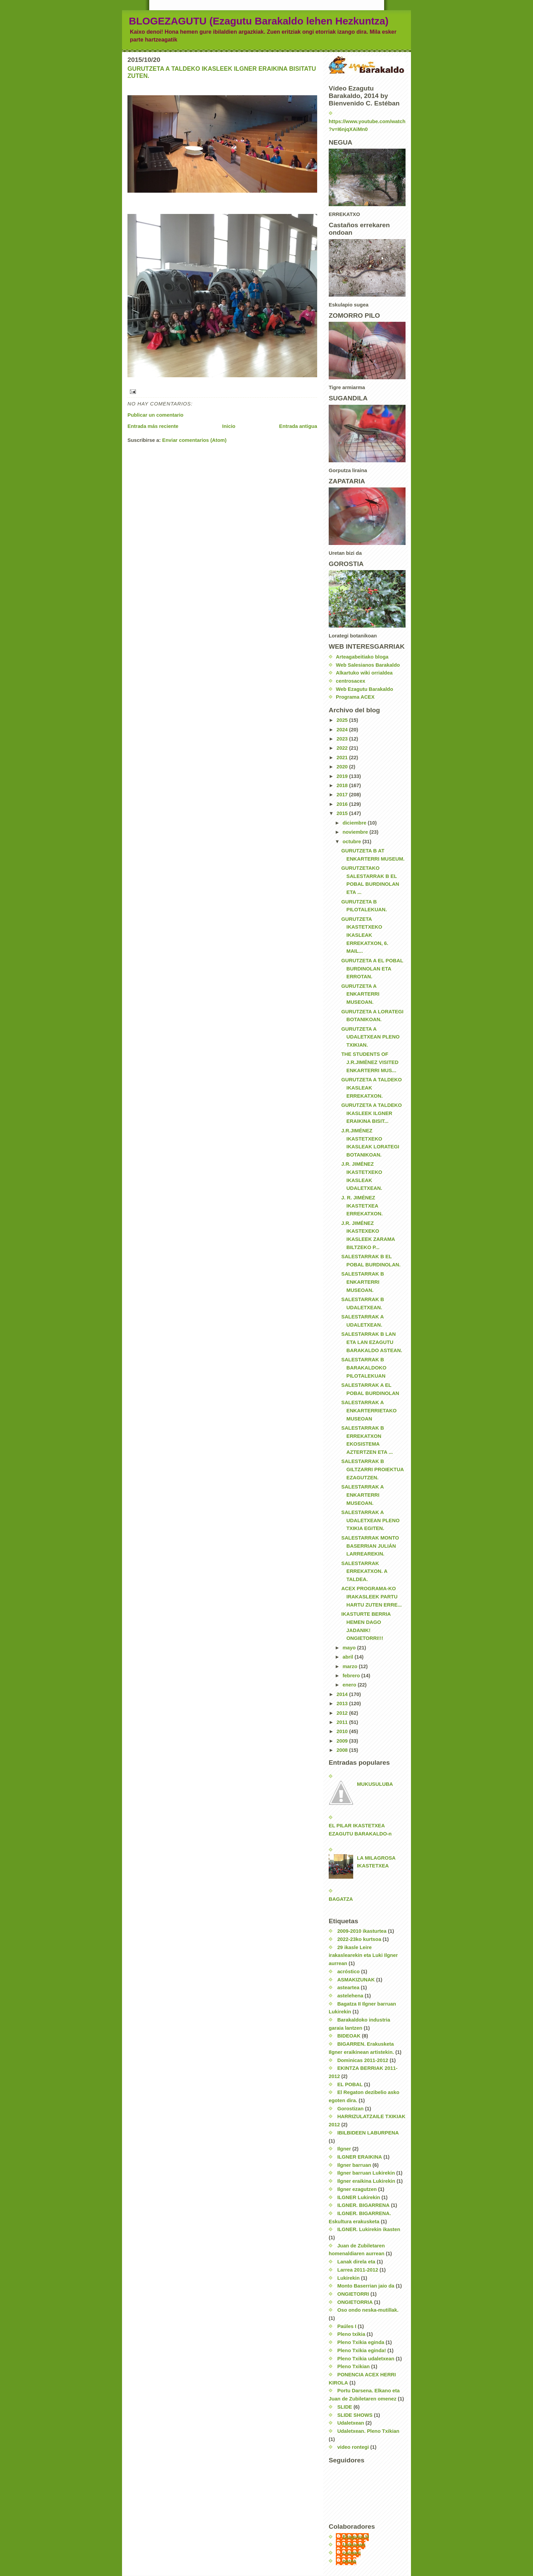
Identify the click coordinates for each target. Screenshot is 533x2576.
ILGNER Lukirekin (358, 2197)
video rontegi (353, 2447)
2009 (343, 1741)
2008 (343, 1750)
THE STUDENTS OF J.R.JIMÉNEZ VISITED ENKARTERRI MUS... (369, 1062)
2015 (343, 813)
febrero (352, 1675)
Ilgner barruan (354, 2165)
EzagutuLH (356, 2537)
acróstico (348, 1971)
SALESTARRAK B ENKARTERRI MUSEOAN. (362, 1282)
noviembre (356, 832)
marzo (351, 1666)
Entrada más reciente (152, 426)
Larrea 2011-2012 (357, 2270)
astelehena (350, 1995)
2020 (343, 766)
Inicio (229, 426)
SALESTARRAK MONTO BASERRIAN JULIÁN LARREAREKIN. (370, 1546)
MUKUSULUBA (375, 1784)
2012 (343, 1713)
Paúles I (346, 2326)
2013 (343, 1703)
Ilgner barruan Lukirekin (366, 2173)
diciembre (355, 823)
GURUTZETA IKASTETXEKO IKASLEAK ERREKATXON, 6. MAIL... (364, 935)
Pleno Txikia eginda (360, 2342)
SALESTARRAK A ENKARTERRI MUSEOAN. (362, 1495)
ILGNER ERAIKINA (359, 2157)
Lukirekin (348, 2278)
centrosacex (350, 681)
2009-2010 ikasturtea (361, 1931)
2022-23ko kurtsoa (359, 1939)
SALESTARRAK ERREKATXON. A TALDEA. (364, 1571)
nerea (349, 2561)
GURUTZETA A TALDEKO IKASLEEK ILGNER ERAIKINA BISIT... (371, 1113)
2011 (343, 1722)
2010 (343, 1731)
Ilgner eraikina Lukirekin (366, 2181)
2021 (343, 757)
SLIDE (344, 2407)
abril (349, 1657)
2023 (343, 739)
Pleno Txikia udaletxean (365, 2358)
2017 (343, 794)
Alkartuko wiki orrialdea (364, 673)
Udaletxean (350, 2423)
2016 (343, 804)
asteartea (348, 1987)
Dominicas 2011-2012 (362, 2060)
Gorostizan (350, 2108)
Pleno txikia (351, 2334)
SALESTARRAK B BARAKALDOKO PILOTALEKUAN (363, 1367)
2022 (343, 748)
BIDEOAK (348, 2036)
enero (350, 1685)
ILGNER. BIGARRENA (363, 2205)
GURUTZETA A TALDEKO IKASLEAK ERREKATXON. (371, 1087)
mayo (350, 1647)
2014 (343, 1694)
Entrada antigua (298, 426)
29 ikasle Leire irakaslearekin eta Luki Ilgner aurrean (363, 1955)
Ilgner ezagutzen (357, 2189)
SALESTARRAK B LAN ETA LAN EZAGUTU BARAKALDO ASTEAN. (371, 1342)
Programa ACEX (355, 697)
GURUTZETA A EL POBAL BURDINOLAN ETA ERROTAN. (372, 968)
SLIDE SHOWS (355, 2415)
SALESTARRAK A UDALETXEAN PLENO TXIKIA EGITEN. (370, 1520)
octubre (352, 841)
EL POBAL (350, 2084)
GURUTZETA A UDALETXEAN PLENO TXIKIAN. (370, 1037)
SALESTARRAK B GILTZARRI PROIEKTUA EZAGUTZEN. (372, 1469)
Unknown (354, 2544)
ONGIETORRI (353, 2294)
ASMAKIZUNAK (356, 1979)
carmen (352, 2553)
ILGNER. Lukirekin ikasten (368, 2229)
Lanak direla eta (356, 2261)
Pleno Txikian (353, 2366)
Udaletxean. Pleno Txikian (368, 2431)
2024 (343, 729)
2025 (343, 720)
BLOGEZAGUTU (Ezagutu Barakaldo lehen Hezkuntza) (259, 21)
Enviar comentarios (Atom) (194, 440)
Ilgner (344, 2148)
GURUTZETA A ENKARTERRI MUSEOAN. (360, 994)
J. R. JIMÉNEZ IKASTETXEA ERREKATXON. (362, 1205)
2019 (343, 776)
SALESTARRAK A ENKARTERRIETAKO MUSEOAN (369, 1410)
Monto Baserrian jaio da (365, 2286)
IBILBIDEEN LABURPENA (368, 2132)
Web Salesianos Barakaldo (368, 665)
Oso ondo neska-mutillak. (367, 2310)
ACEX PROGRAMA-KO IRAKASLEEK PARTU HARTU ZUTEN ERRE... (371, 1596)
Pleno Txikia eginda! (361, 2350)
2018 (343, 785)
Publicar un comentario (155, 415)
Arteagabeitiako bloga (362, 657)
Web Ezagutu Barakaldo (364, 689)
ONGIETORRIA (355, 2302)
